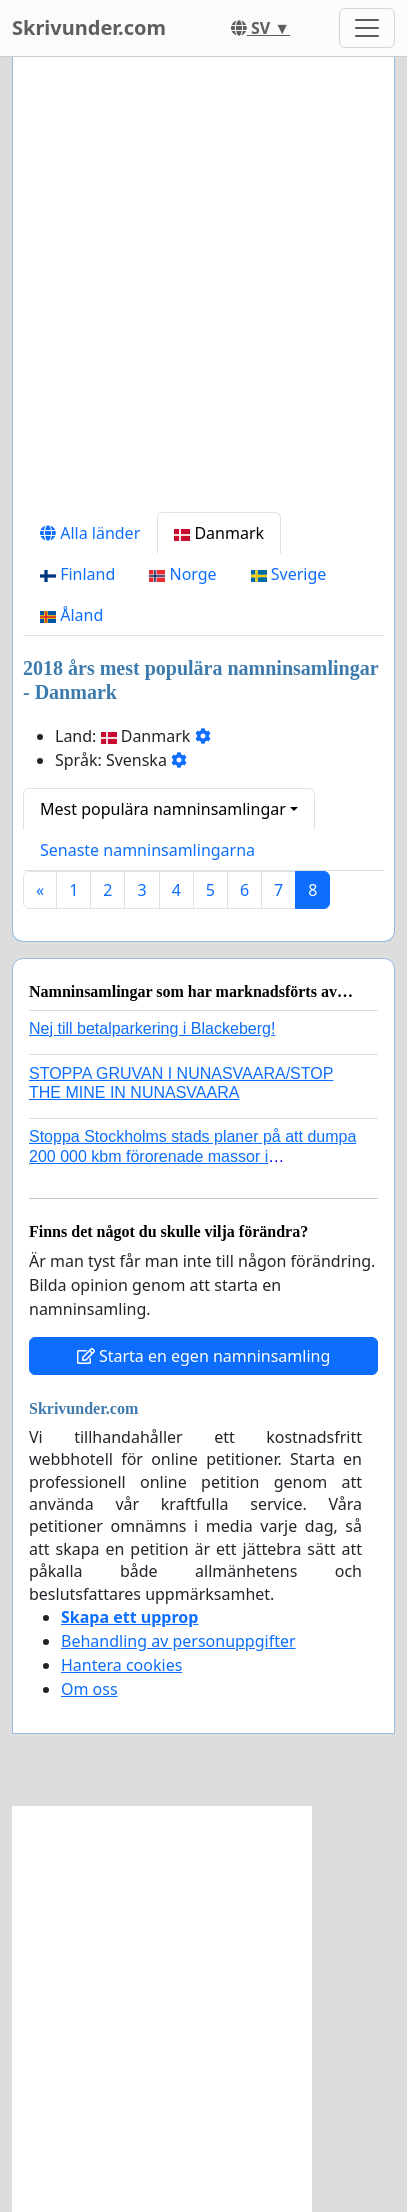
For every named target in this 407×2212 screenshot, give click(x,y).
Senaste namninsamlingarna (147, 850)
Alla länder (90, 533)
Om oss (89, 1689)
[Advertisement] (203, 292)
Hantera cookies (121, 1665)
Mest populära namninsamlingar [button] (163, 809)
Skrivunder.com (89, 27)
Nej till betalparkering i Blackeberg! (152, 1028)
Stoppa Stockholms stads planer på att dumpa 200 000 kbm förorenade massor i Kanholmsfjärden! (192, 1155)
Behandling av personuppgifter (178, 1641)
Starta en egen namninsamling (204, 1356)
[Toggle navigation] (367, 28)
